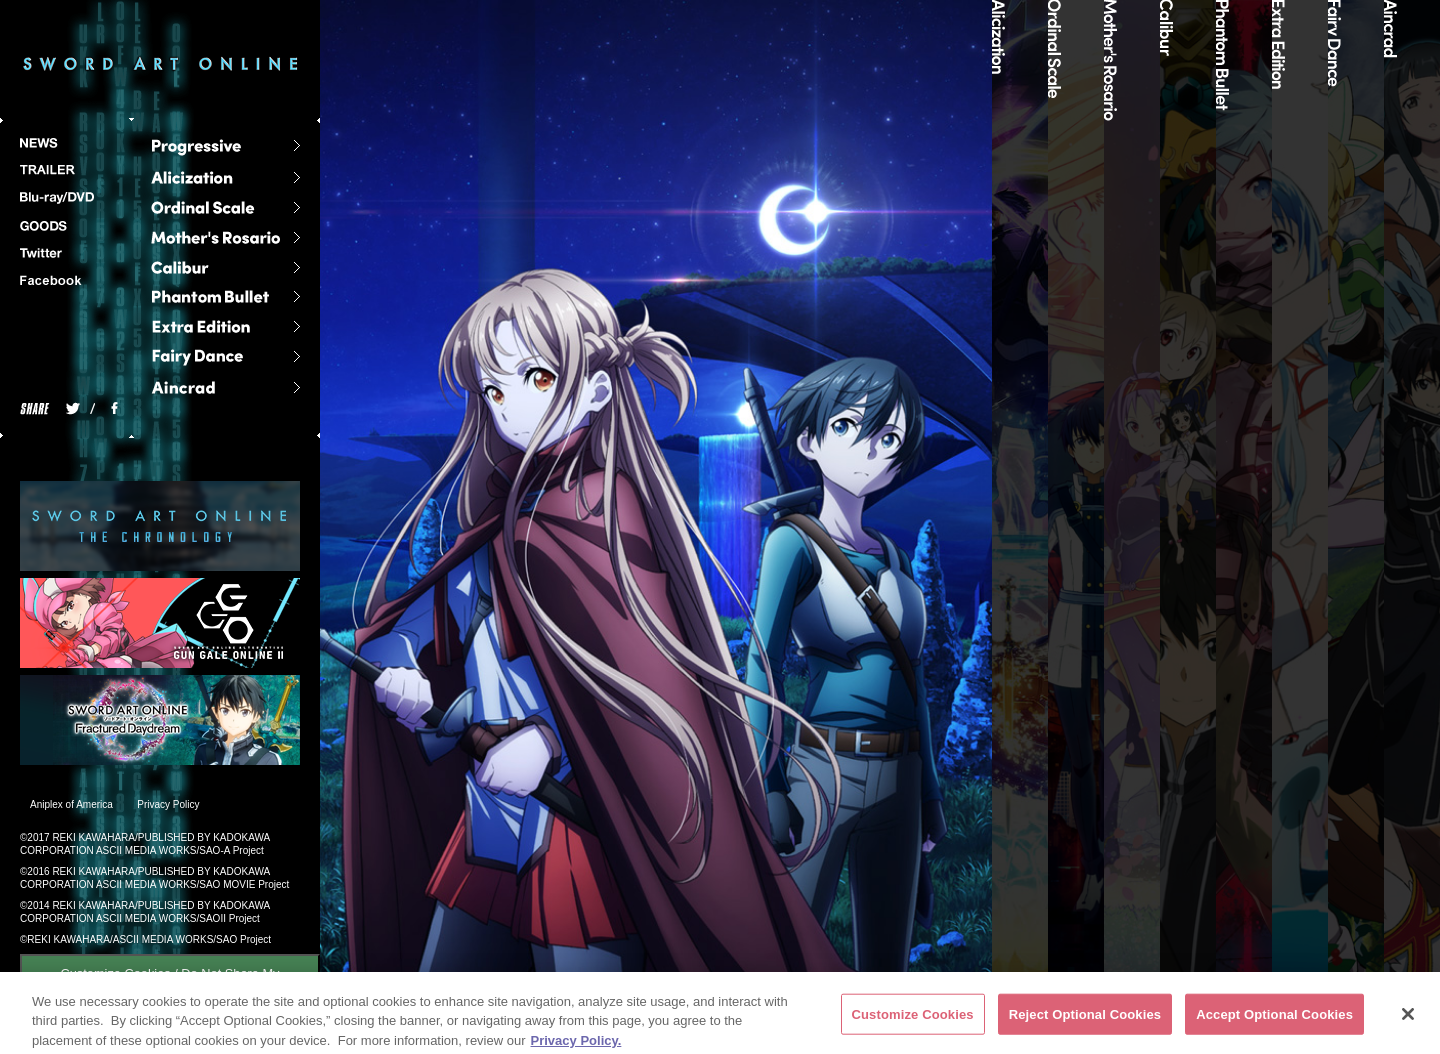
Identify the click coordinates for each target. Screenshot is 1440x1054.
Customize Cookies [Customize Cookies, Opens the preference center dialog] (913, 1019)
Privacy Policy (168, 804)
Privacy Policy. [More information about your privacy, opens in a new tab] (576, 1045)
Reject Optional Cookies (1085, 1019)
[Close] (1408, 1019)
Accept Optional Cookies (1274, 1019)
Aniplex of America (71, 804)
